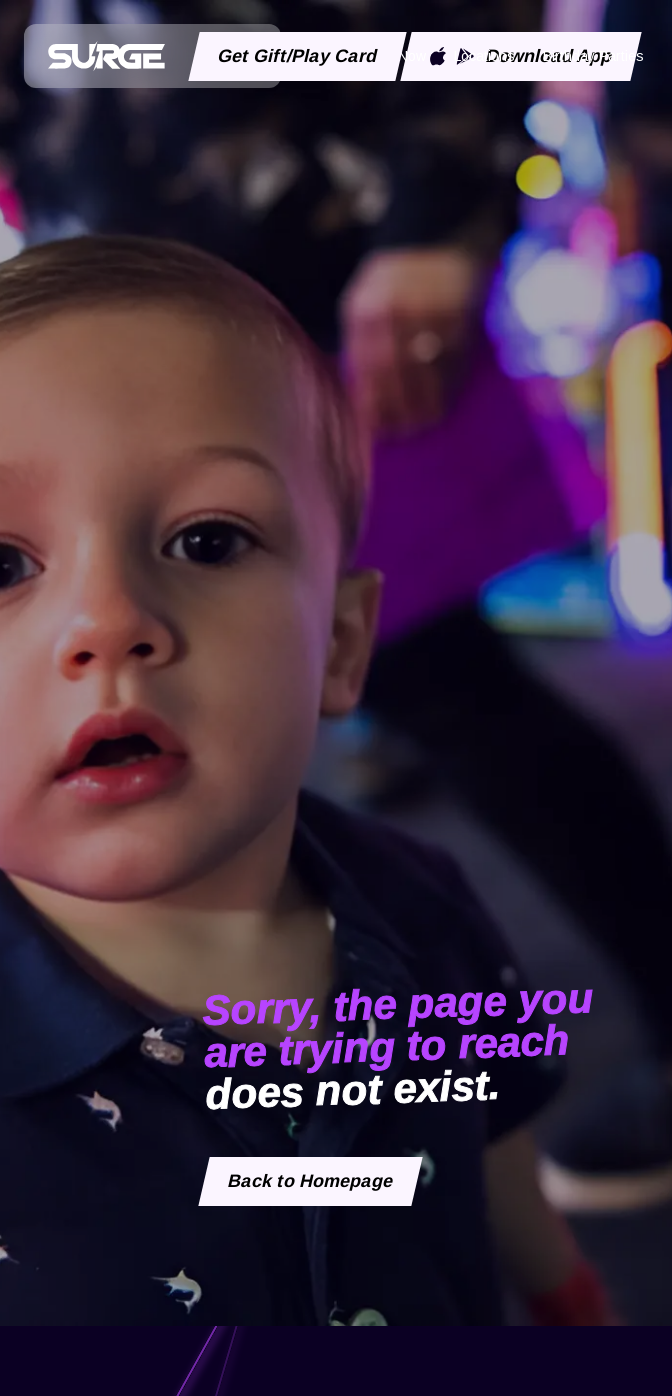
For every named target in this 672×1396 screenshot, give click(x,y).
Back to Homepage (311, 1181)
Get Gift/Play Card (298, 56)
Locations (484, 56)
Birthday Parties (593, 56)
